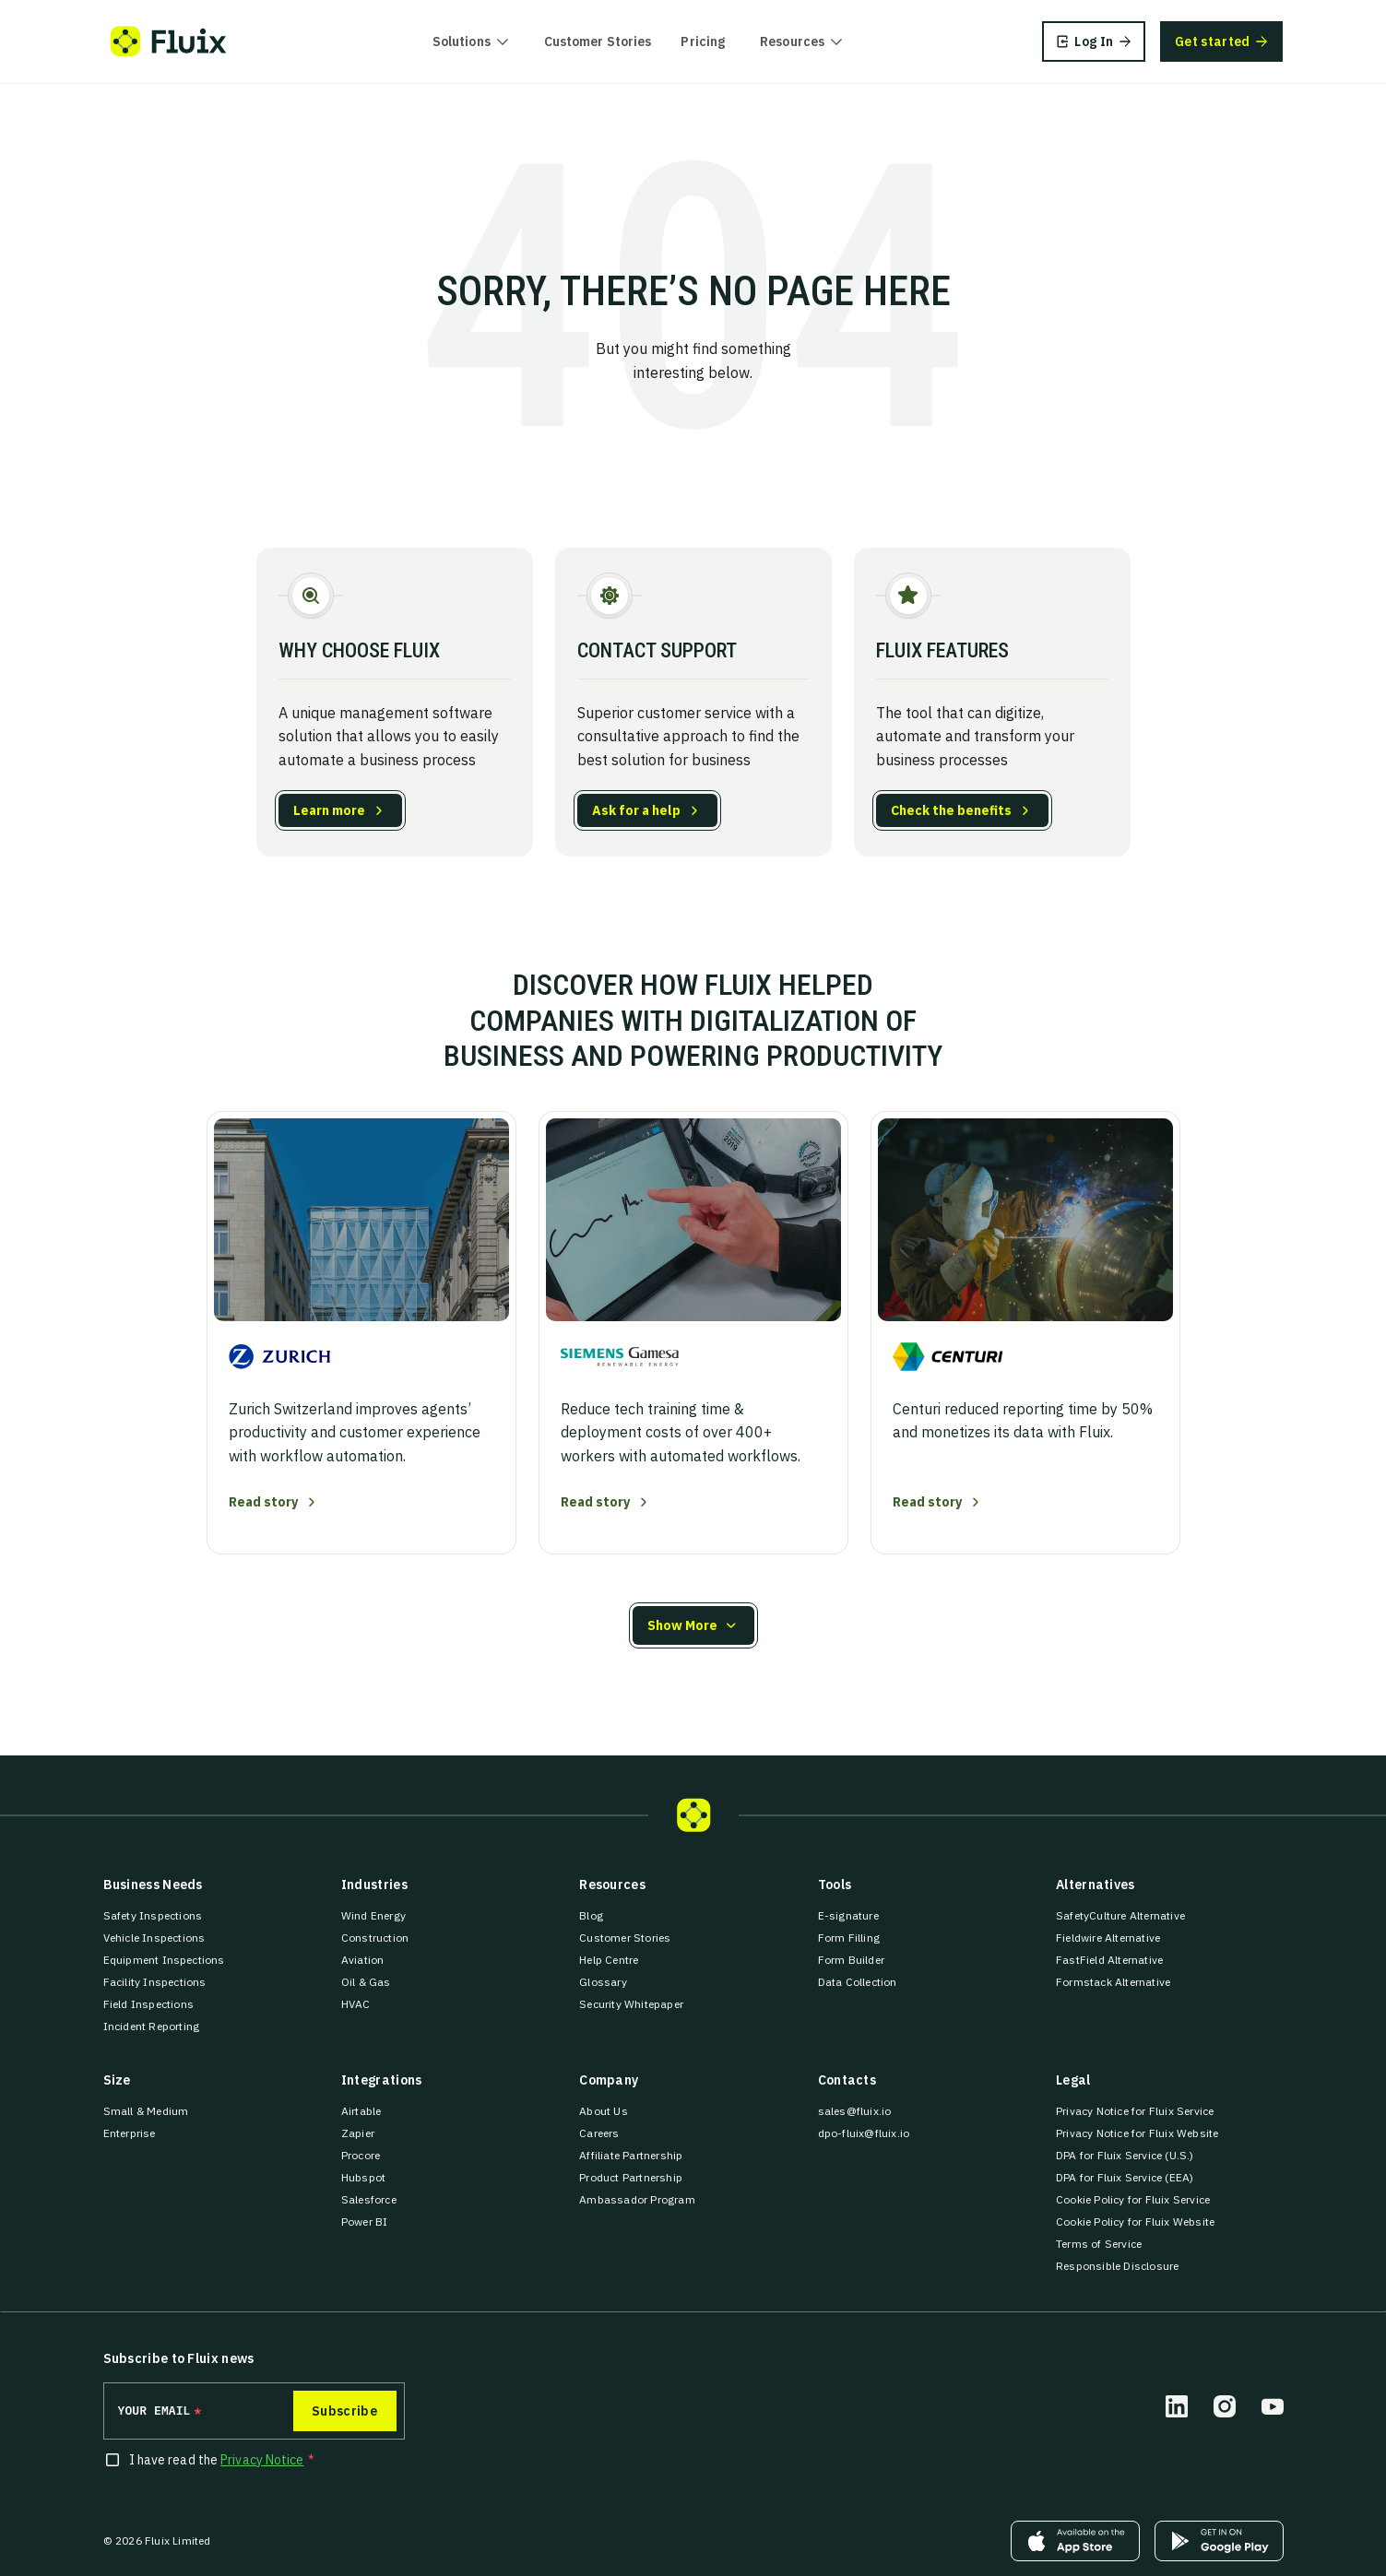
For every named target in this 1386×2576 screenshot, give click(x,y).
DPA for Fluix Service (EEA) (1124, 2177)
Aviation (363, 1960)
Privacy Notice (261, 2460)
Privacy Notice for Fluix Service (1135, 2111)
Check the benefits (951, 810)
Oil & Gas (366, 1982)
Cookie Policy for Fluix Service (1133, 2199)
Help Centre (608, 1960)
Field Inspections (148, 2004)
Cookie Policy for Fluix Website (1135, 2221)
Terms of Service (1099, 2244)
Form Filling (849, 1937)
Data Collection (857, 1982)
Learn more (329, 810)
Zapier (357, 2133)
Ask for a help (636, 810)
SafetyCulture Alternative (1120, 1915)
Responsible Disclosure (1117, 2266)
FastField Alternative (1109, 1960)
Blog (591, 1915)
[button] (693, 1625)
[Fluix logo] (168, 41)
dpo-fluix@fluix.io (864, 2133)
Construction (375, 1937)
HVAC (356, 2004)
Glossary (603, 1982)
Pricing (703, 41)
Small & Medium (146, 2111)
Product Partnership (630, 2177)
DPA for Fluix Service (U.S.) (1125, 2155)
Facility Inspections (155, 1982)
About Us (603, 2111)
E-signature (848, 1915)
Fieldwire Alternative (1108, 1937)
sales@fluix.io (855, 2111)
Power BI (364, 2221)
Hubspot (363, 2177)
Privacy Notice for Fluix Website (1137, 2133)
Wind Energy (373, 1915)
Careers (599, 2133)
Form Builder (851, 1960)
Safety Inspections (153, 1915)
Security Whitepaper (631, 2004)
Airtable (361, 2111)
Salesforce (369, 2199)
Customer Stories (598, 41)
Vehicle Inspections (154, 1937)
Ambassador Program (637, 2199)
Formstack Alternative (1113, 1982)
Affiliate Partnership (630, 2155)
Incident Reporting (151, 2026)
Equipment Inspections (164, 1960)
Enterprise (129, 2133)
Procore (360, 2155)
